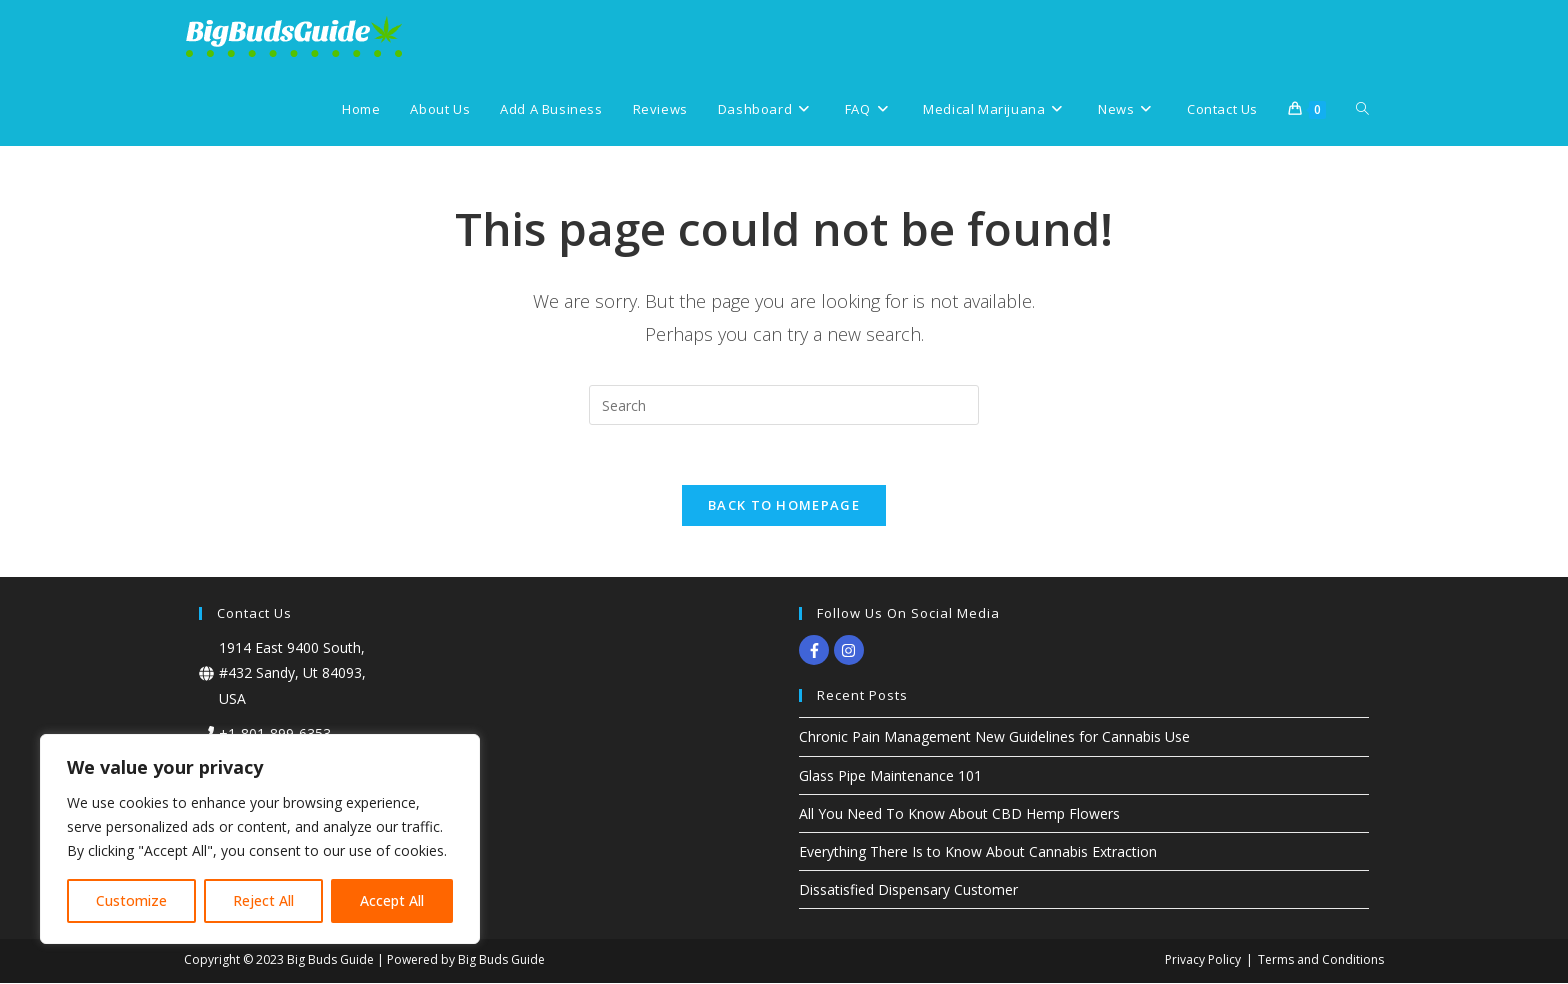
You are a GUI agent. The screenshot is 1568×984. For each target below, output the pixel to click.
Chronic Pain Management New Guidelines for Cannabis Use (994, 737)
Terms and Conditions (1321, 960)
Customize (131, 900)
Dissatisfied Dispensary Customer (908, 890)
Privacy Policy (1203, 960)
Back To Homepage (784, 506)
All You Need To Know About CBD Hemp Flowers (959, 814)
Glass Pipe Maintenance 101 (890, 776)
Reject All (263, 900)
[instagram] (851, 651)
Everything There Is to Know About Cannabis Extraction (978, 852)
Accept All (392, 900)
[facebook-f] (816, 651)
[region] (260, 839)
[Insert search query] (784, 405)
